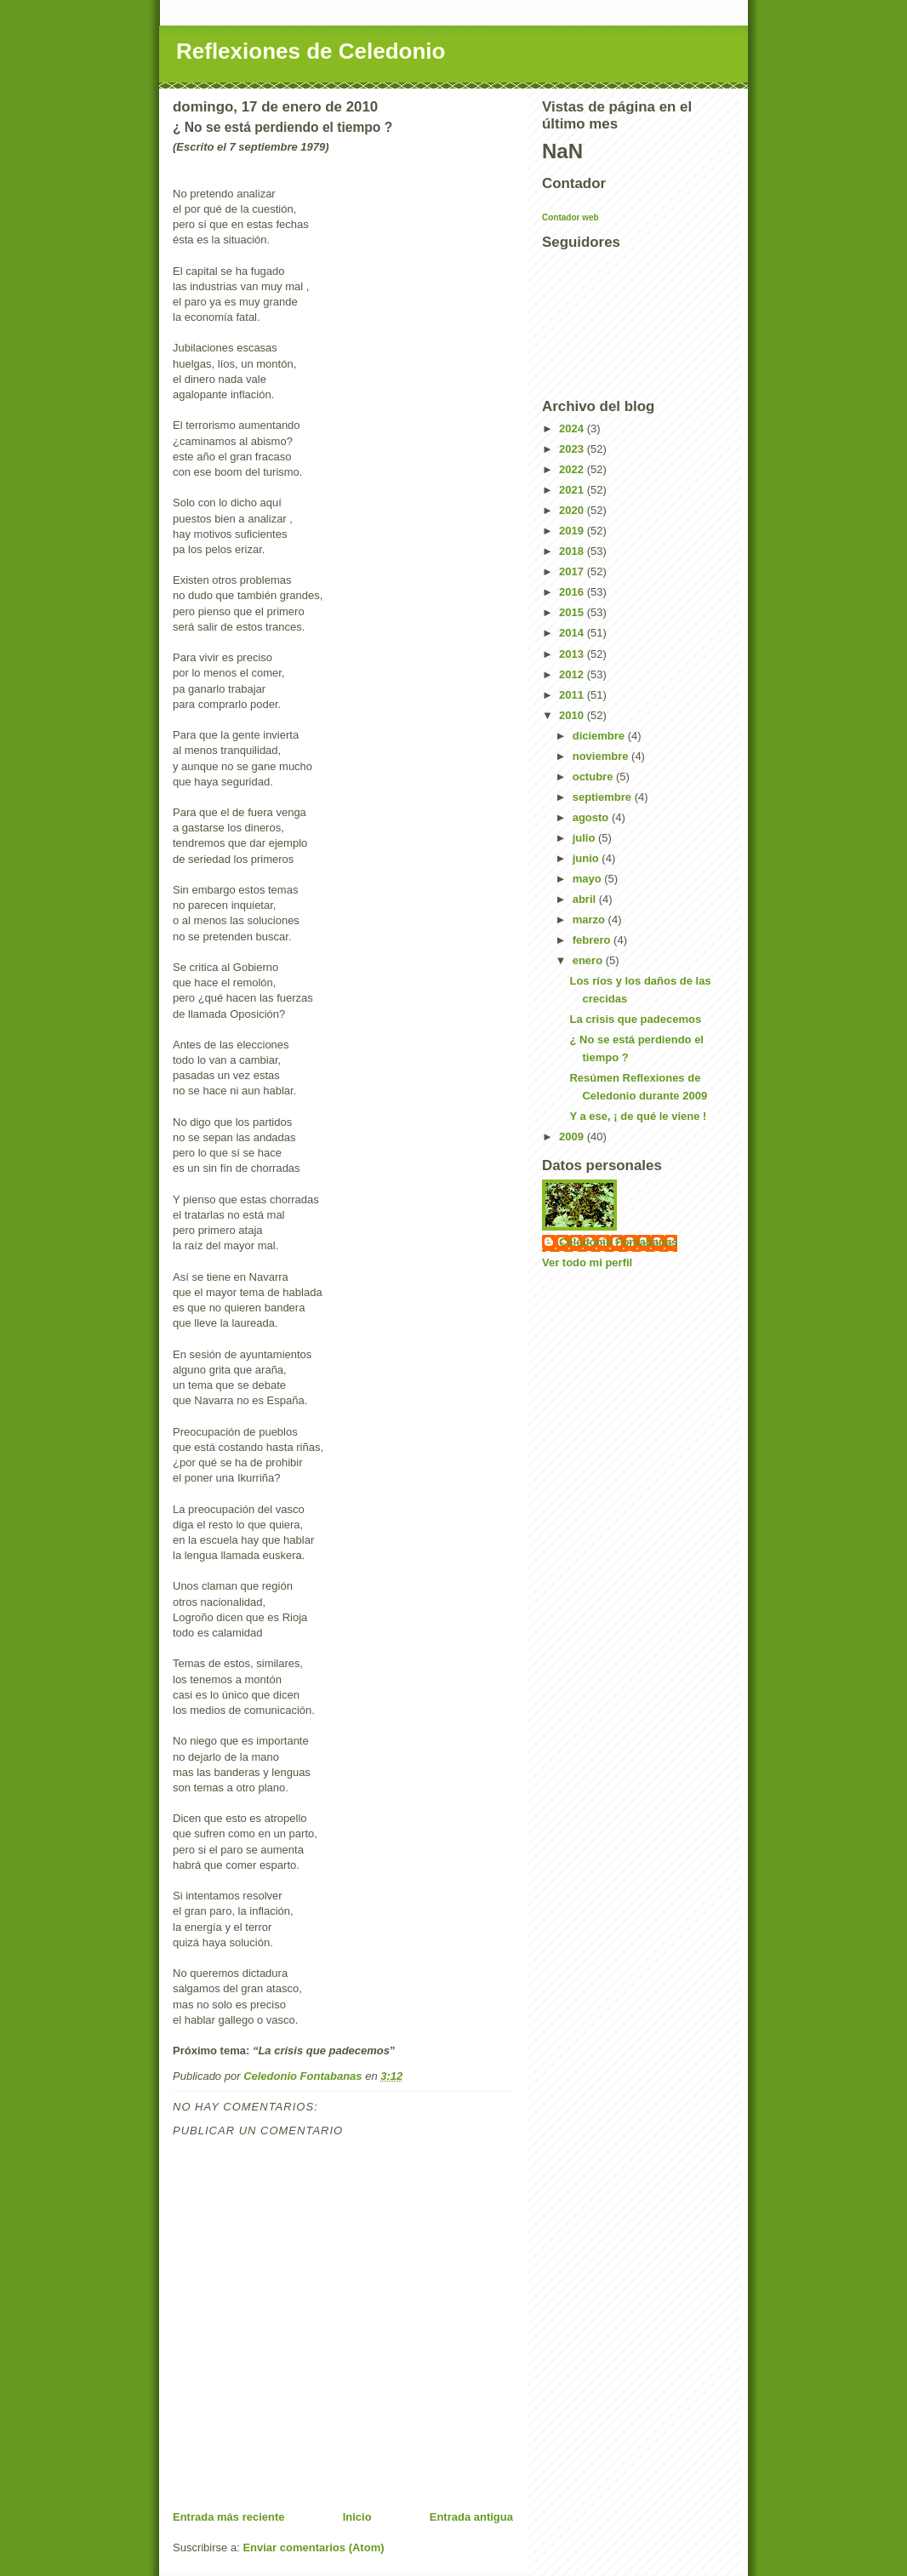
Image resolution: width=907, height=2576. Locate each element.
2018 (573, 551)
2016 (573, 591)
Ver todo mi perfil (587, 1262)
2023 (573, 449)
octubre (594, 776)
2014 (573, 632)
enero (589, 960)
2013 (573, 654)
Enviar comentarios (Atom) (313, 2547)
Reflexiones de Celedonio (310, 51)
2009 (573, 1136)
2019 (573, 530)
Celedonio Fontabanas (618, 1242)
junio (587, 858)
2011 (573, 694)
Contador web (570, 217)
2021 (573, 489)
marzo (590, 919)
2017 (573, 571)
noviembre (602, 756)
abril (586, 899)
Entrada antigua (471, 2516)
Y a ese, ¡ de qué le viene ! (637, 1116)
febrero (593, 940)
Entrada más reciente (229, 2516)
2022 (573, 469)
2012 (573, 674)
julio (585, 837)
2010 (573, 715)
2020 (573, 510)
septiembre (604, 797)
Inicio (357, 2516)
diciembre (600, 735)
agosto (592, 817)
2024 (573, 428)
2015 (573, 612)
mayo (589, 878)
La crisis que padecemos (635, 1019)
